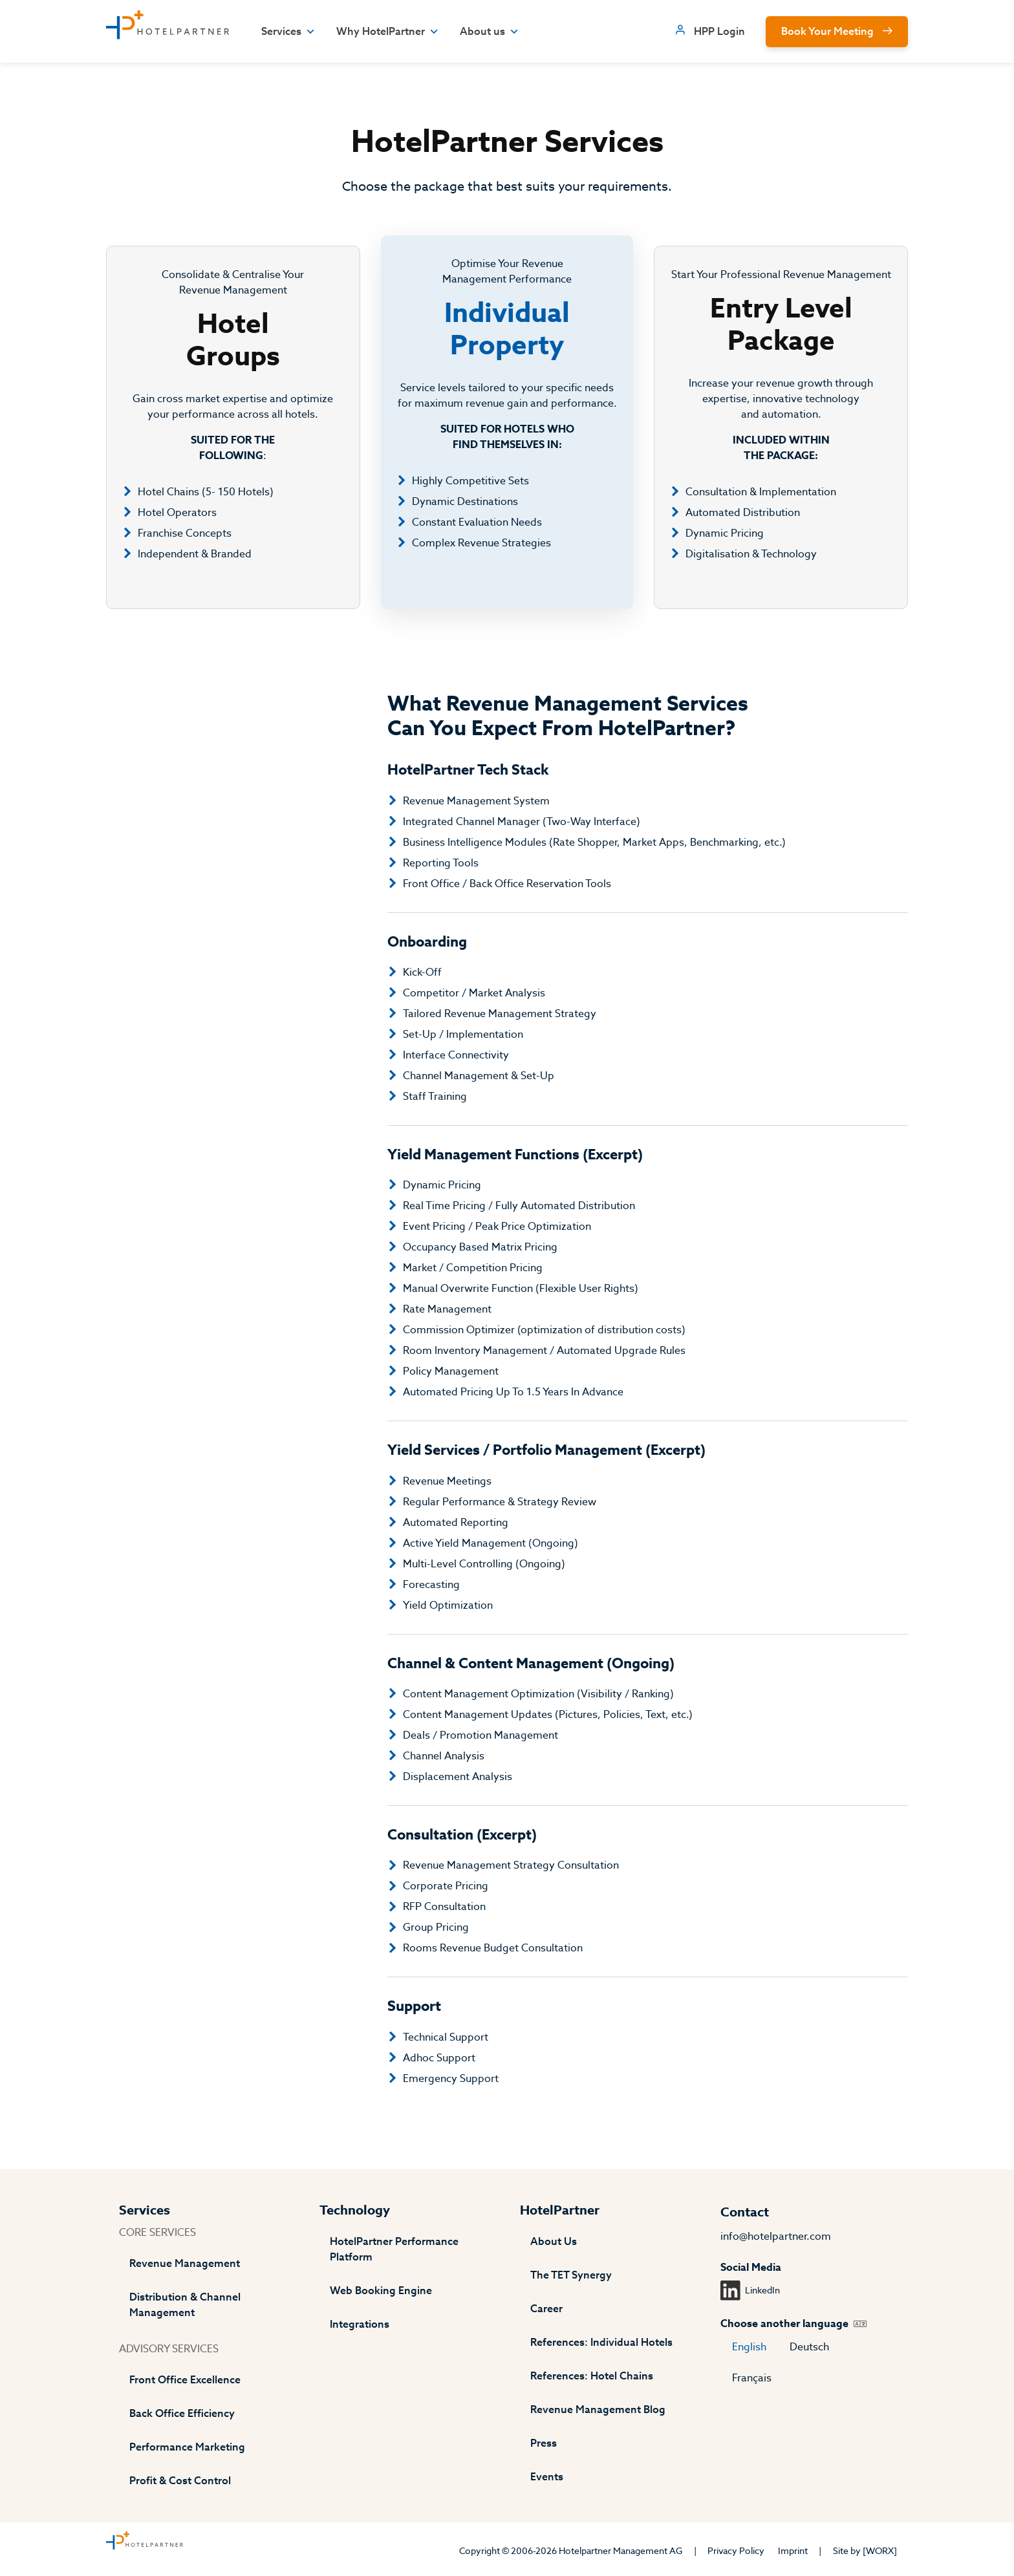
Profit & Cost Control (180, 2481)
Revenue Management (184, 2263)
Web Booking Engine (381, 2291)
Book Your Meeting (827, 31)
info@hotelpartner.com (775, 2236)
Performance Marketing (187, 2447)
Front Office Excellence (185, 2380)
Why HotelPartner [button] (387, 32)
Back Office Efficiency (182, 2413)
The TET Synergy (571, 2275)
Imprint (793, 2551)
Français (751, 2378)
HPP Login (719, 31)
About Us (553, 2241)
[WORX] (880, 2551)
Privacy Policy (735, 2551)
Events (546, 2477)
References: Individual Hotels (601, 2342)
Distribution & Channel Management (185, 2305)
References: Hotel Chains (591, 2376)
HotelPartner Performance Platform (394, 2249)
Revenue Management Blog (597, 2410)
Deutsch (809, 2347)
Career (546, 2309)
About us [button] (489, 32)
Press (543, 2443)
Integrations (359, 2324)
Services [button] (288, 32)
